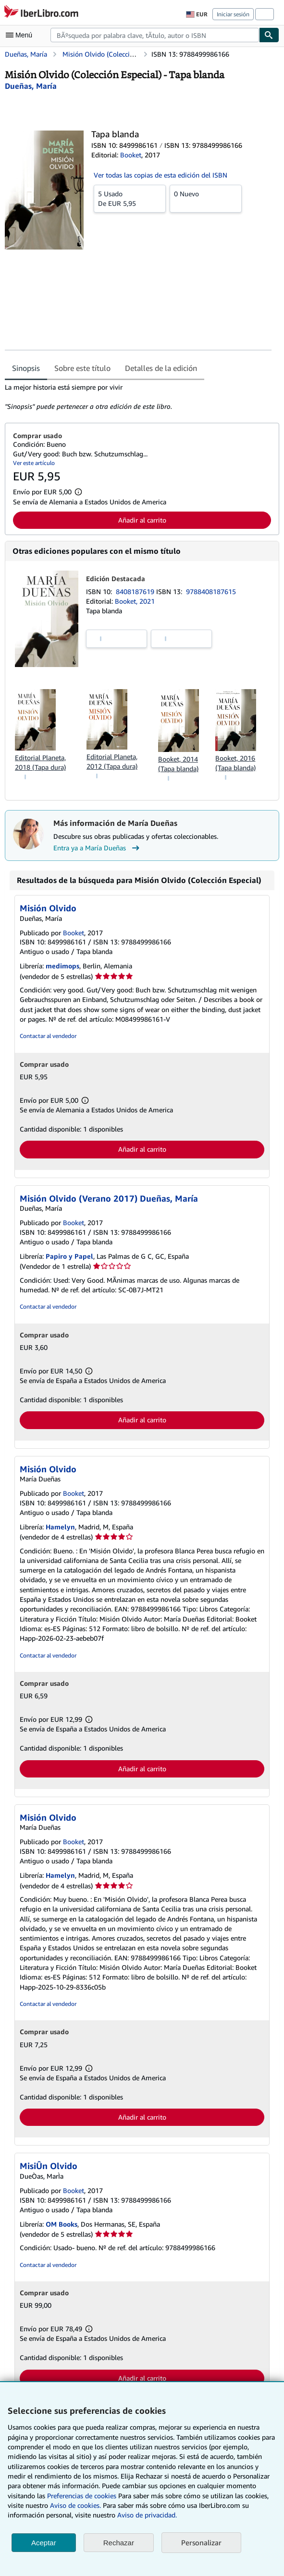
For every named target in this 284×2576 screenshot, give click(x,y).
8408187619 (136, 591)
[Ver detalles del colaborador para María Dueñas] (31, 86)
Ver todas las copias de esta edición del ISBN (160, 175)
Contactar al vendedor (48, 1035)
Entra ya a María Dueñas (97, 848)
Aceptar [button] (43, 2543)
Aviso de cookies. (75, 2505)
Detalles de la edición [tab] (161, 368)
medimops (62, 966)
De (129, 198)
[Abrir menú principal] (21, 35)
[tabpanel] (138, 396)
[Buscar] (269, 35)
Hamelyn (60, 1527)
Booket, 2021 (135, 601)
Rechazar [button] (118, 2543)
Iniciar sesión (233, 14)
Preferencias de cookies (81, 2496)
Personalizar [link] (201, 2542)
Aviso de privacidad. (147, 2515)
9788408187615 (211, 591)
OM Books (61, 2224)
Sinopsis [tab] (26, 368)
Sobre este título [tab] (82, 368)
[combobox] (154, 35)
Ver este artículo (34, 462)
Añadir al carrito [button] (142, 520)
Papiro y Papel (69, 1256)
